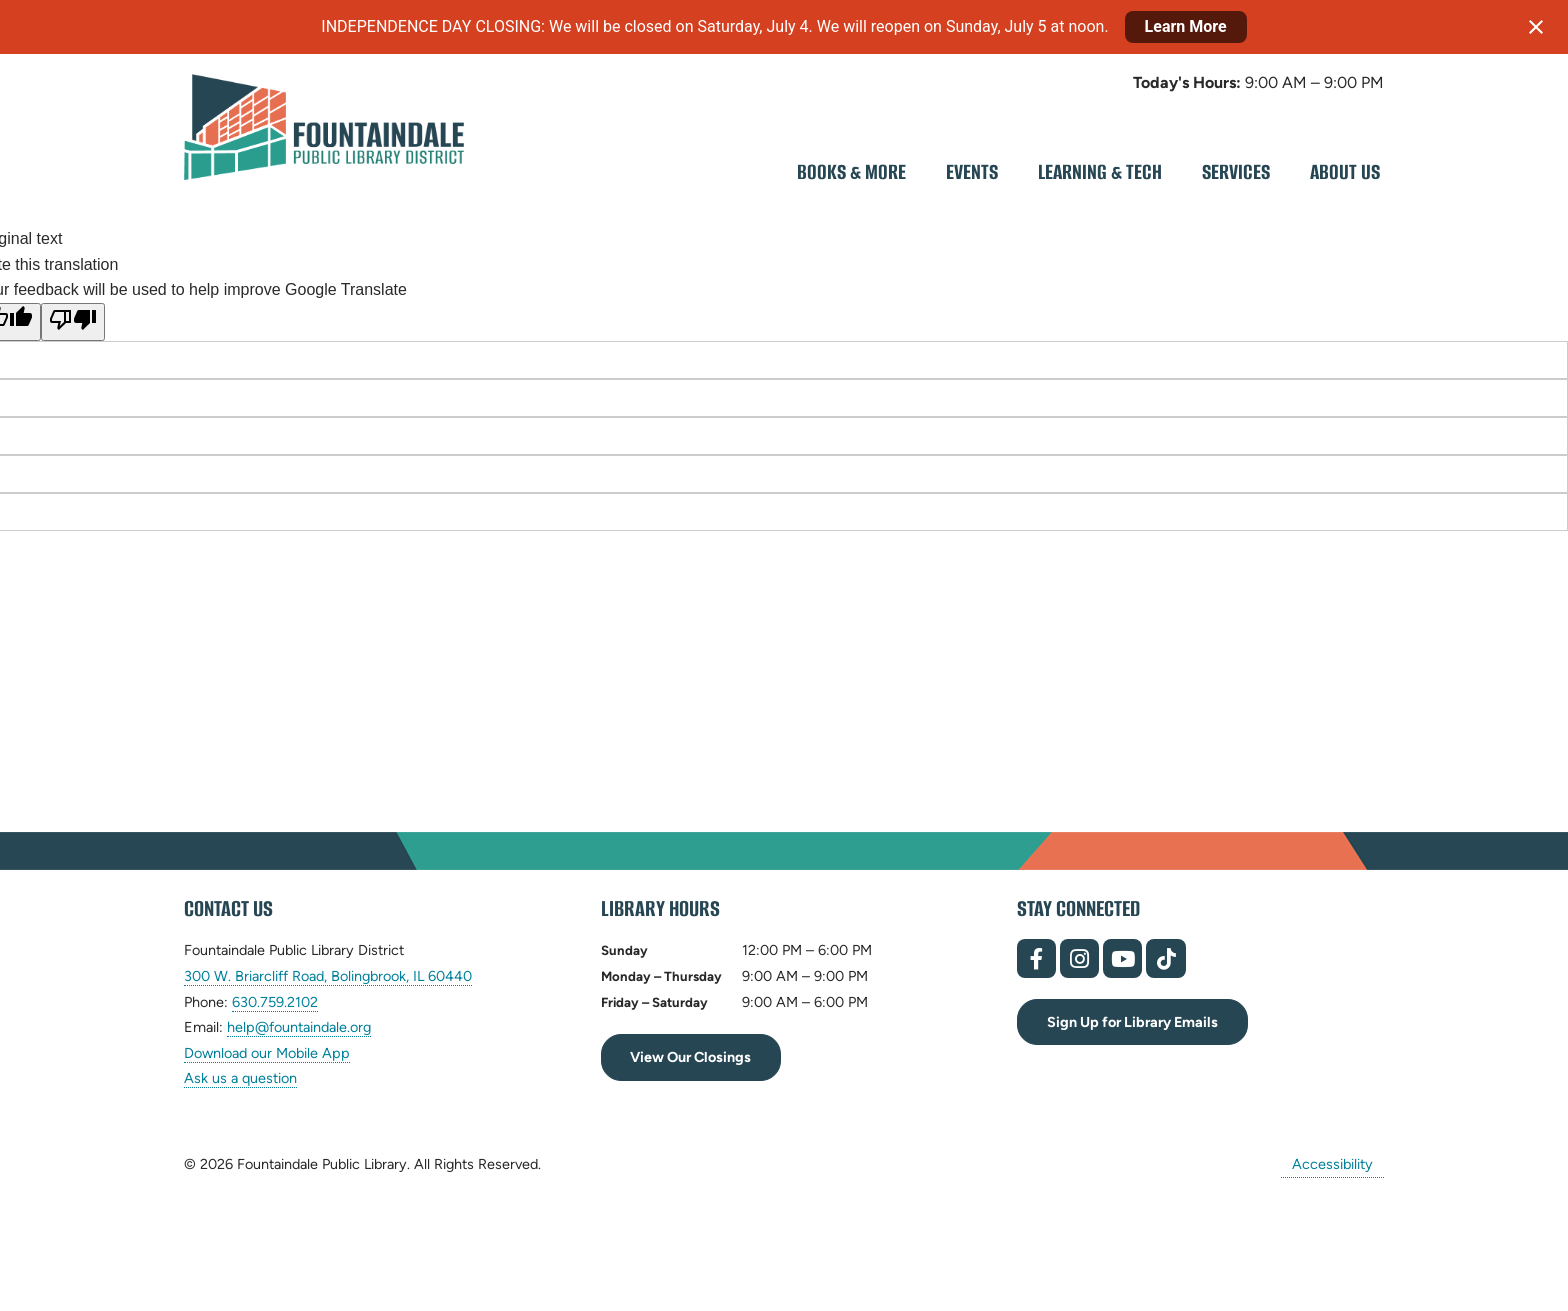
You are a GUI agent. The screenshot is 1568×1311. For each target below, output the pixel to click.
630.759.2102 (275, 1002)
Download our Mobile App (267, 1053)
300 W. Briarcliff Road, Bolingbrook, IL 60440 (328, 976)
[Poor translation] (73, 322)
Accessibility (1332, 1164)
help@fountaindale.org (299, 1027)
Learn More (1186, 26)
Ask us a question (240, 1078)
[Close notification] (1536, 27)
